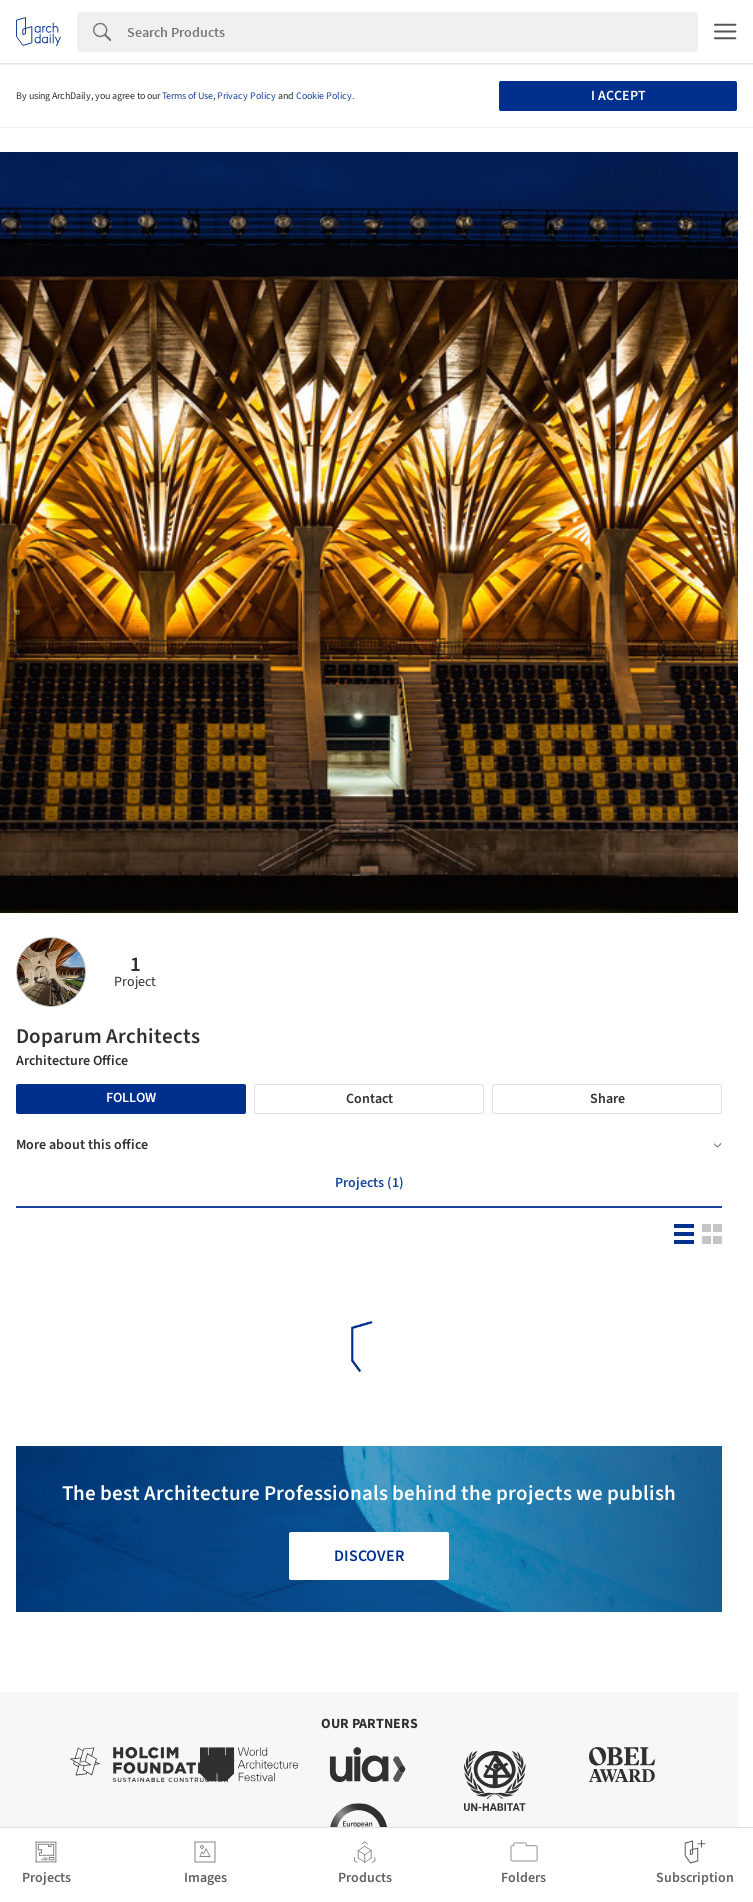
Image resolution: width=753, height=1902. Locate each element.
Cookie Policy (324, 96)
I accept (618, 96)
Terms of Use (187, 96)
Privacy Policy (246, 96)
